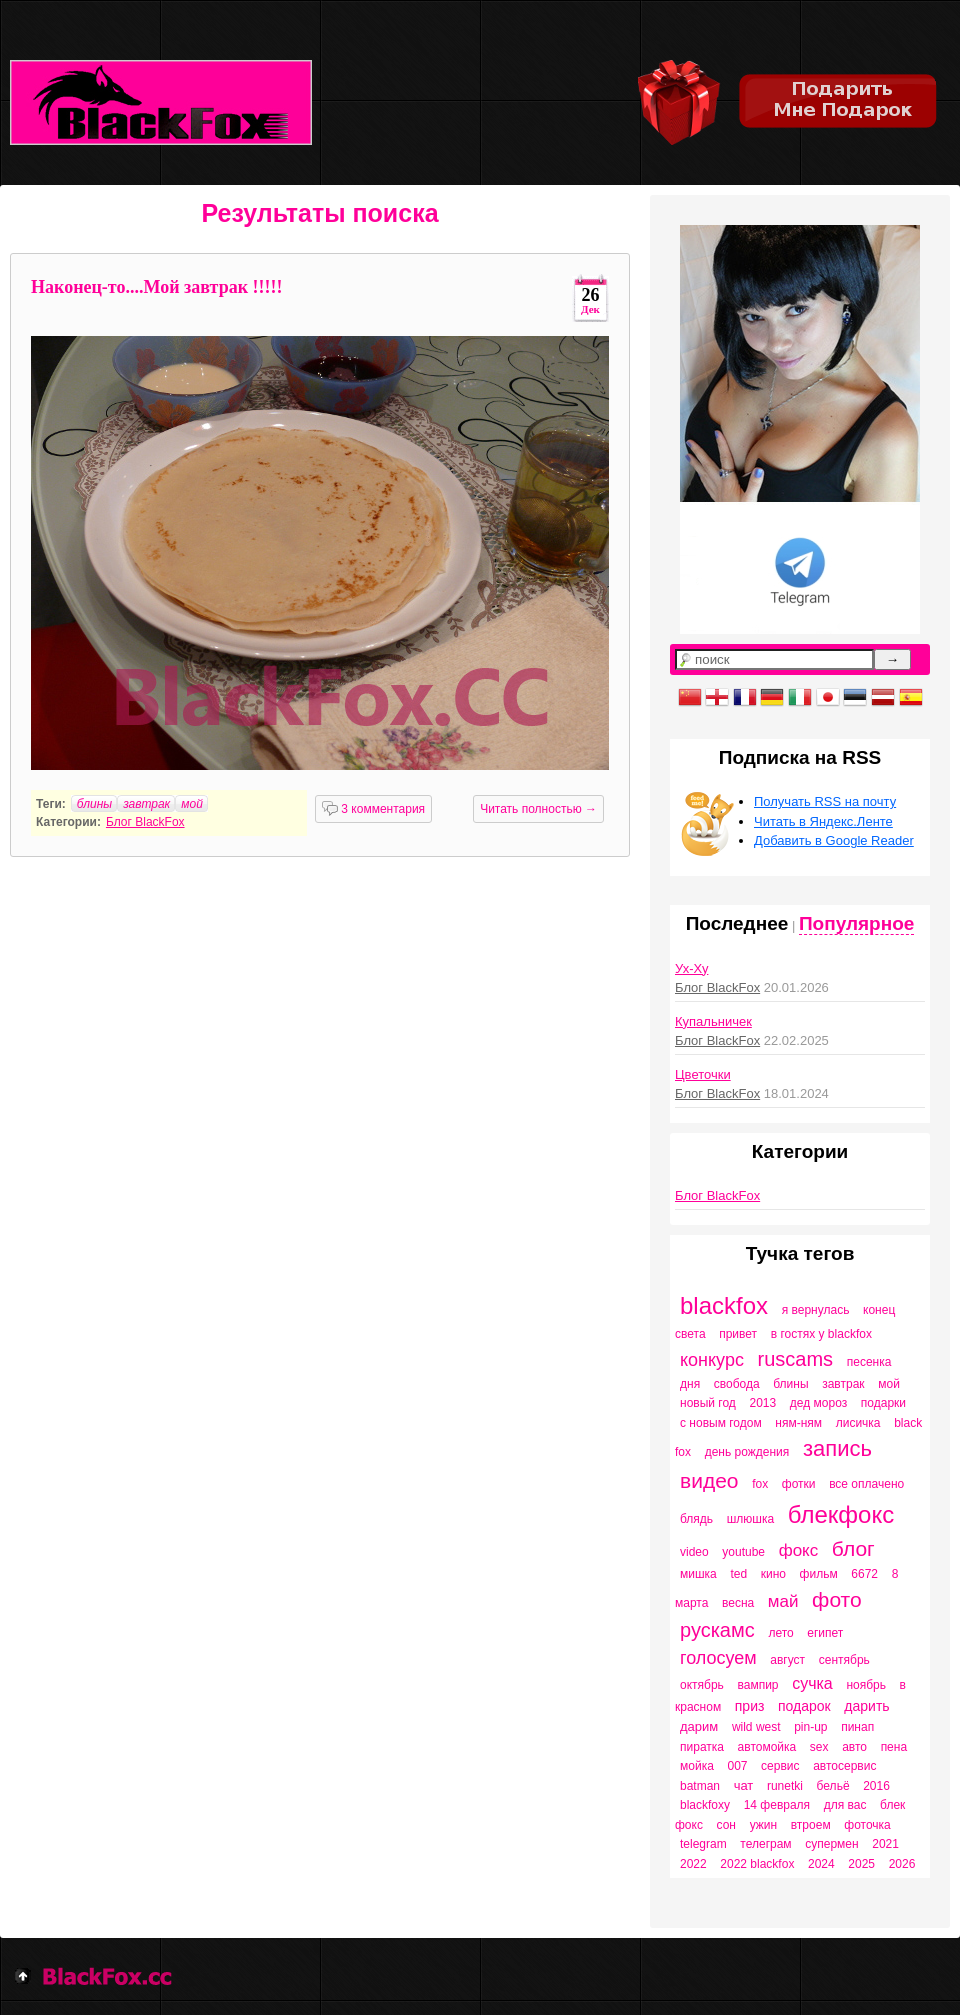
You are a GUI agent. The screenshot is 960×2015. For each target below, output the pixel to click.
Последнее (737, 923)
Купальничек (713, 1021)
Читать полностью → (538, 809)
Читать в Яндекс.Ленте (823, 821)
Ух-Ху (691, 968)
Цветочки (703, 1074)
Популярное (856, 923)
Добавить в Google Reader (834, 840)
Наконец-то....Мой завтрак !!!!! (157, 287)
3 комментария (373, 809)
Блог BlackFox (145, 822)
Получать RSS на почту (825, 801)
